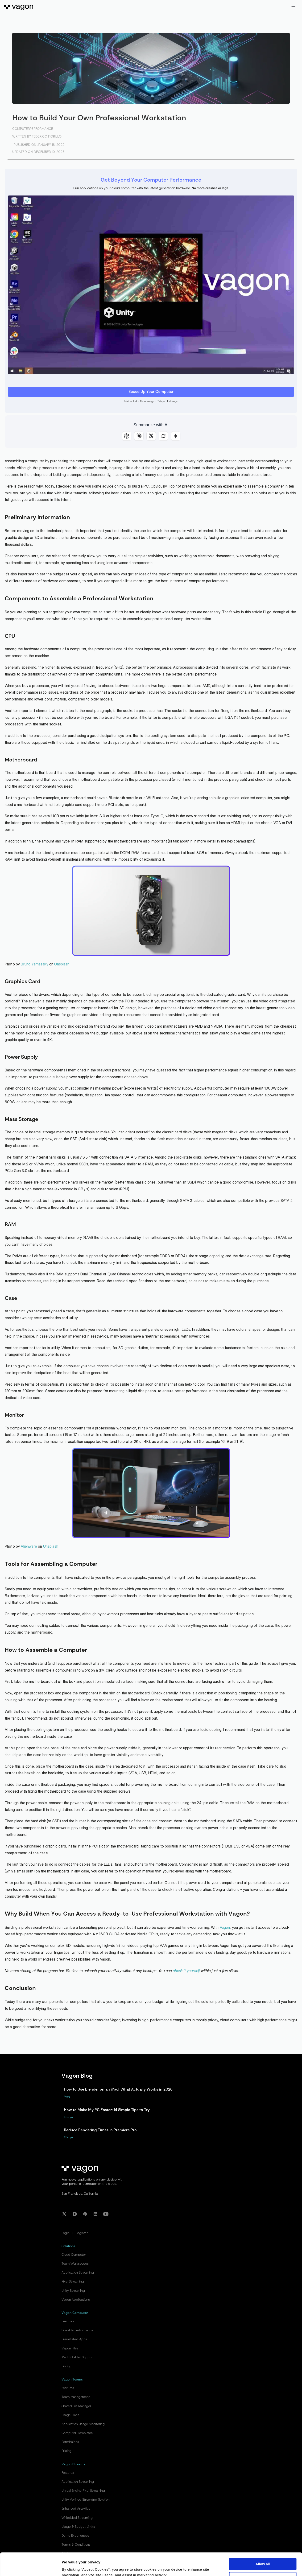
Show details (73, 2567)
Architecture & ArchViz (78, 2424)
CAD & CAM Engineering (80, 2379)
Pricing (161, 2201)
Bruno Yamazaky (33, 871)
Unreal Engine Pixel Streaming (177, 2277)
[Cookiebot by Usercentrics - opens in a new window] (30, 2566)
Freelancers (70, 2433)
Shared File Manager (76, 2277)
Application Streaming (78, 2174)
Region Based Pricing (171, 2379)
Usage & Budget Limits (172, 2313)
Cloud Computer (74, 2156)
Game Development (76, 2398)
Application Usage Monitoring (83, 2295)
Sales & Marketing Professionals (85, 2443)
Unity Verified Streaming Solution (180, 2286)
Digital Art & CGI (74, 2362)
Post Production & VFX (78, 2371)
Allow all (263, 2543)
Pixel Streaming (73, 2183)
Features (162, 2156)
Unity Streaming (73, 2192)
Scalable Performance (172, 2165)
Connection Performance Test (178, 2398)
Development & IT (75, 2389)
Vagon (213, 1674)
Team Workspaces (75, 2165)
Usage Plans (70, 2286)
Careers (161, 2389)
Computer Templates (77, 2304)
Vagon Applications (76, 2201)
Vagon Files (164, 2183)
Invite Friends (165, 2362)
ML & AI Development (77, 2407)
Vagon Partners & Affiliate (174, 2407)
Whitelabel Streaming (171, 2304)
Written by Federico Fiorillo (76, 136)
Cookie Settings (263, 2556)
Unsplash (59, 871)
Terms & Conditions (170, 2331)
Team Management (76, 2268)
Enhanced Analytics (170, 2295)
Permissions (70, 2313)
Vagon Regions (167, 2371)
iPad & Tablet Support (172, 2192)
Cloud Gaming (72, 2415)
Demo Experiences (170, 2322)
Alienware (27, 1365)
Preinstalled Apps (169, 2174)
